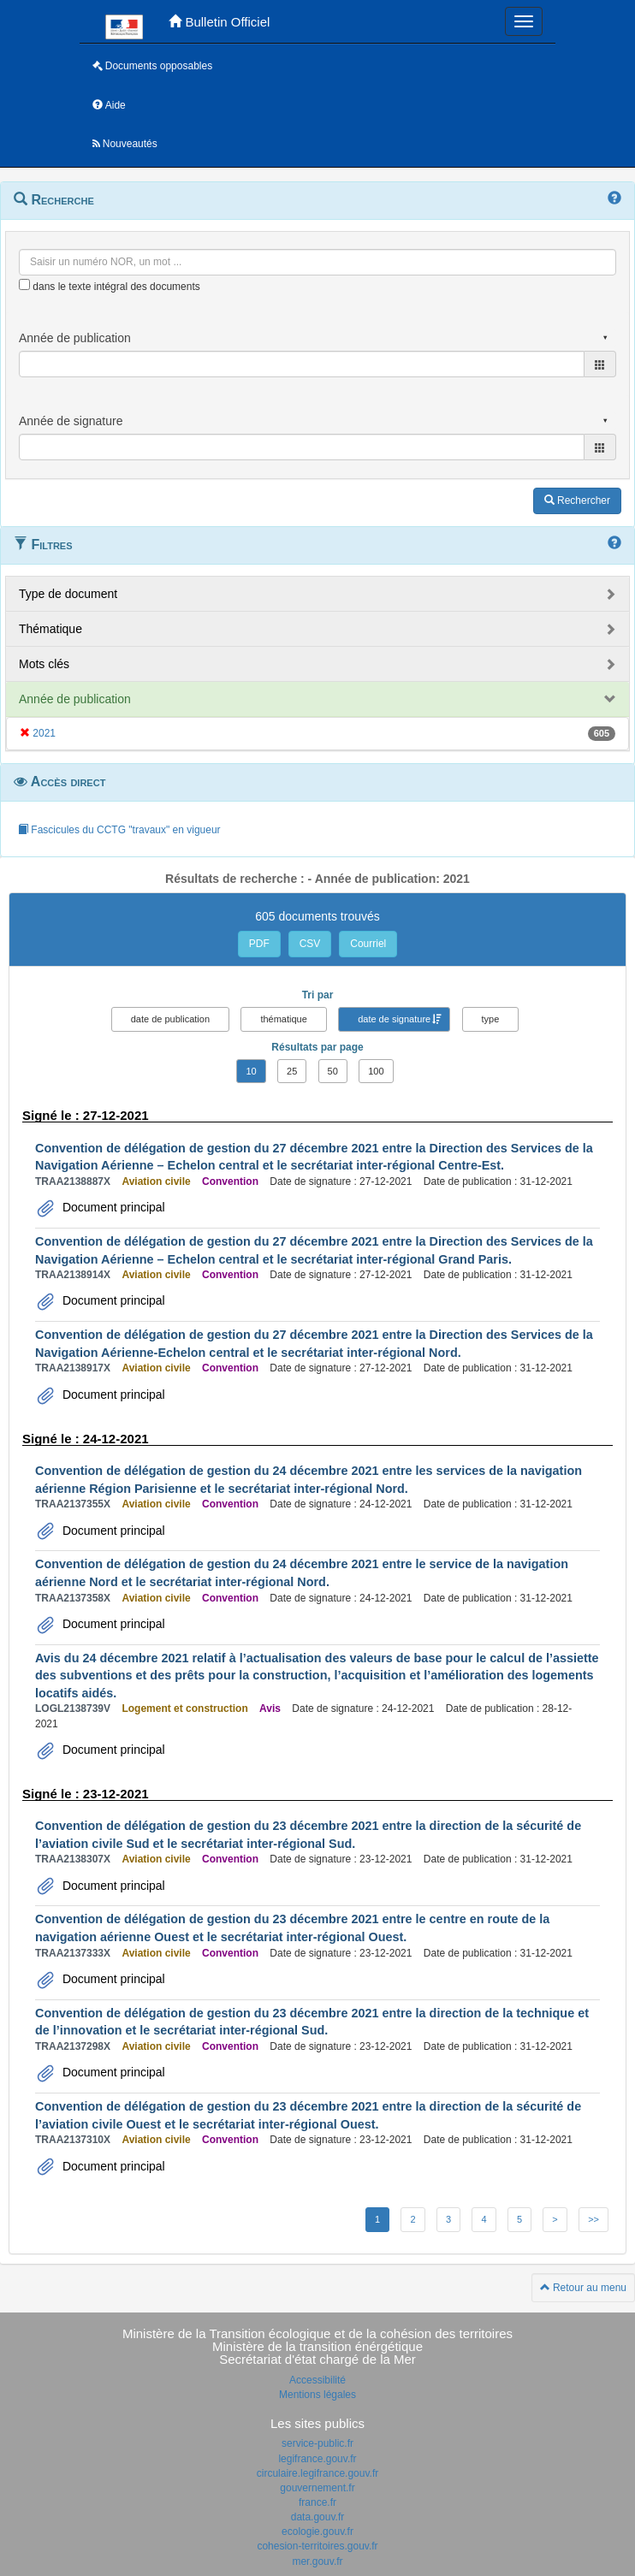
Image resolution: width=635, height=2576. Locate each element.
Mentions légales (317, 2395)
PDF (259, 944)
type (491, 1019)
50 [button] (333, 1071)
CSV (310, 944)
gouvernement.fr (317, 2488)
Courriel (368, 944)
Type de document (68, 594)
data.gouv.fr (317, 2517)
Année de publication (75, 699)
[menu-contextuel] (24, 284)
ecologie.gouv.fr (317, 2532)
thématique (283, 1019)
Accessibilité (317, 2380)
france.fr (317, 2502)
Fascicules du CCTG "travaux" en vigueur (119, 830)
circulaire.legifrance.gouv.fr (318, 2473)
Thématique (50, 629)
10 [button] (251, 1071)
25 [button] (292, 1071)
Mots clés (44, 664)
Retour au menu (583, 2288)
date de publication (170, 1019)
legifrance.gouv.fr (317, 2459)
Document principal (112, 1207)
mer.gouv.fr (317, 2561)
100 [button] (375, 1071)
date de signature (394, 1019)
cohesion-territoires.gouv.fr (317, 2546)
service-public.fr (317, 2443)
